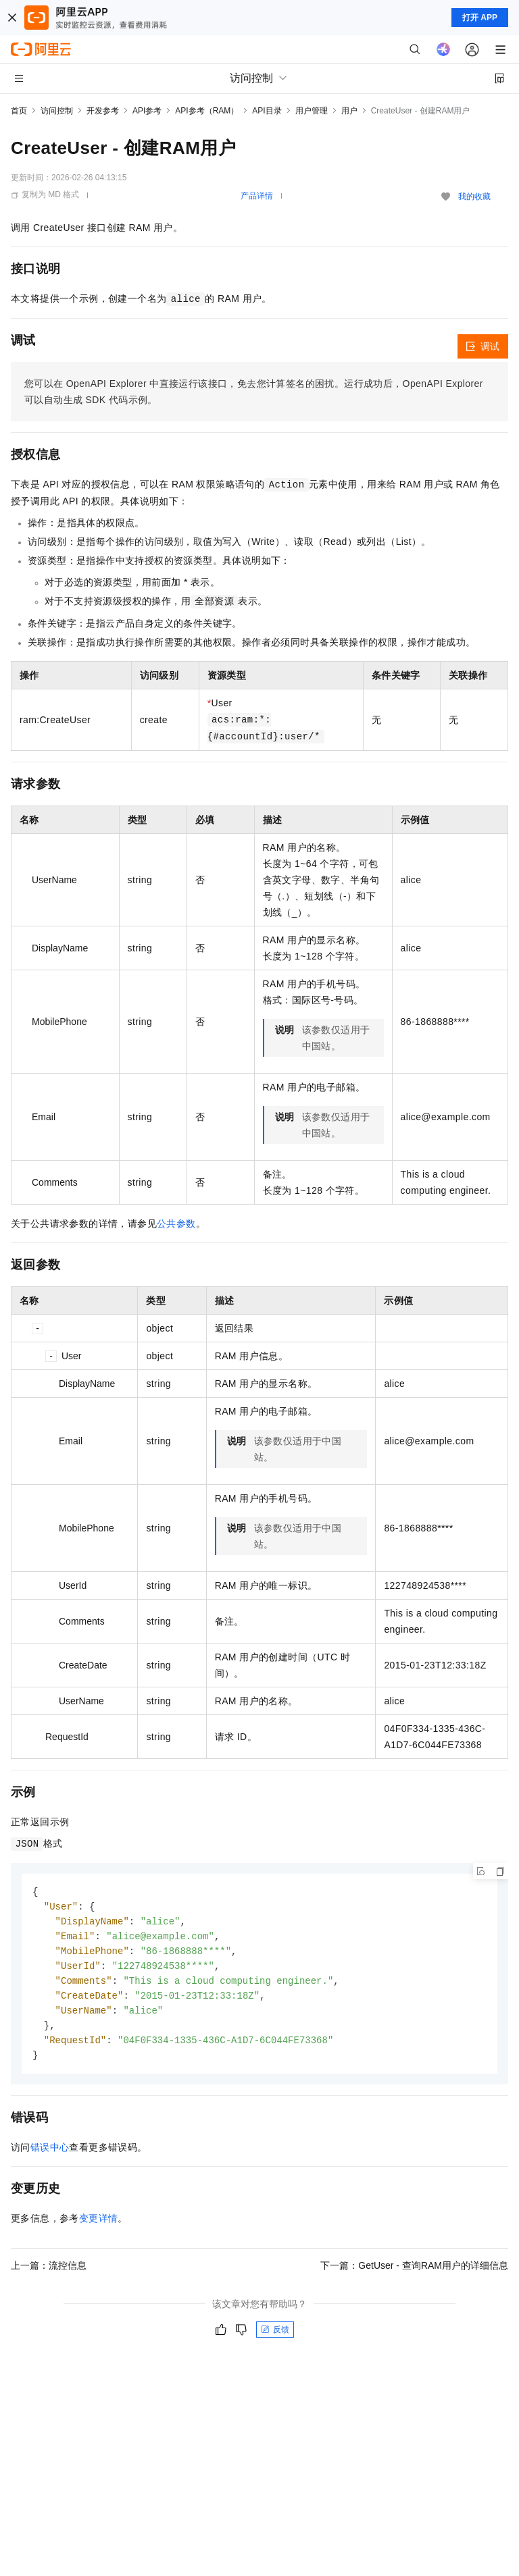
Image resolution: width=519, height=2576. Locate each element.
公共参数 (176, 1223)
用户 (349, 110)
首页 (19, 110)
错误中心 (50, 2155)
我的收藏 (474, 196)
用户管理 (311, 110)
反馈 (275, 2337)
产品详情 (257, 196)
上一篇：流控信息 (48, 2273)
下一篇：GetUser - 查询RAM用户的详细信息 (414, 2273)
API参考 (147, 110)
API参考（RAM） (207, 110)
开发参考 (102, 110)
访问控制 (57, 110)
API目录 (266, 110)
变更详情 (98, 2226)
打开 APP (479, 17)
